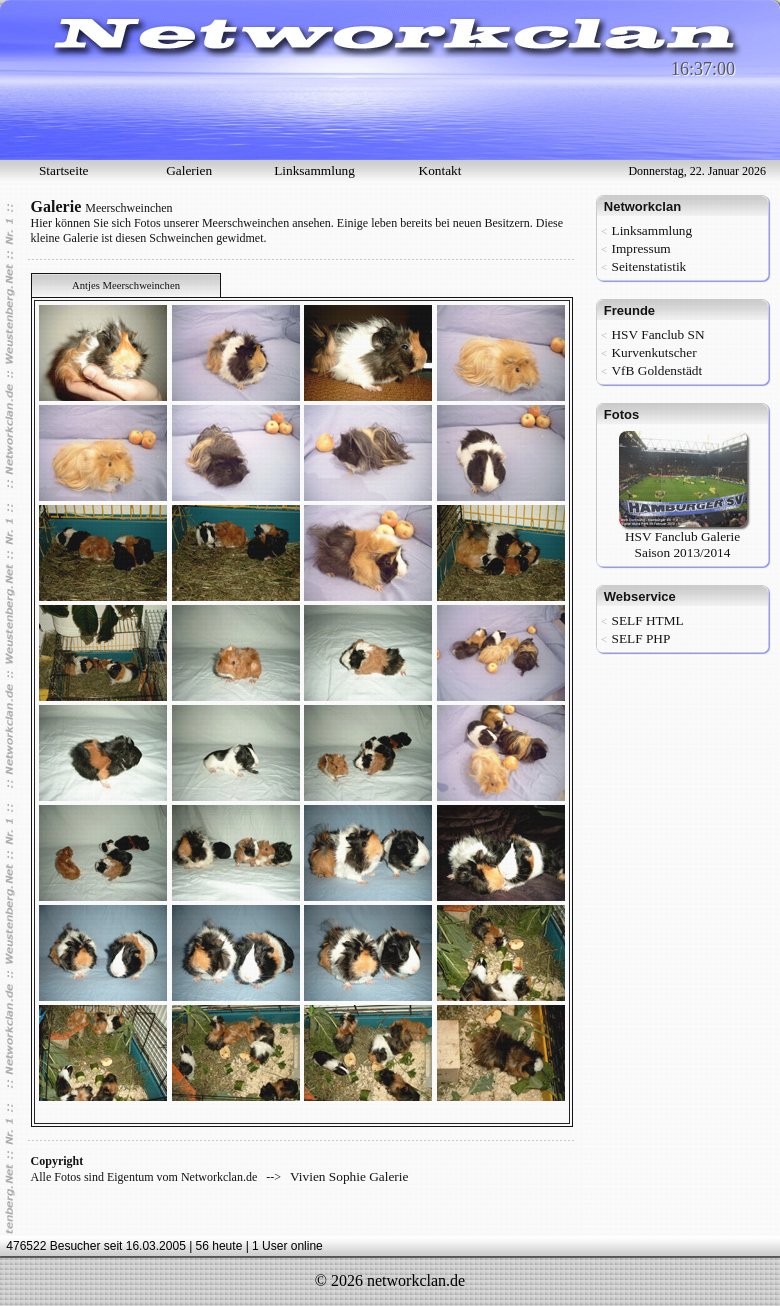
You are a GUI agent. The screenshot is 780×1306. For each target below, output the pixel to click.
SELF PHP (640, 638)
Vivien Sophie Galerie (349, 1176)
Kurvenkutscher (653, 352)
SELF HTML (647, 620)
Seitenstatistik (648, 266)
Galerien (189, 170)
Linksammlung (314, 170)
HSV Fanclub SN (657, 334)
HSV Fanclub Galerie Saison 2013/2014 (683, 538)
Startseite (64, 170)
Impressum (640, 248)
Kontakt (440, 170)
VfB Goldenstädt (656, 370)
